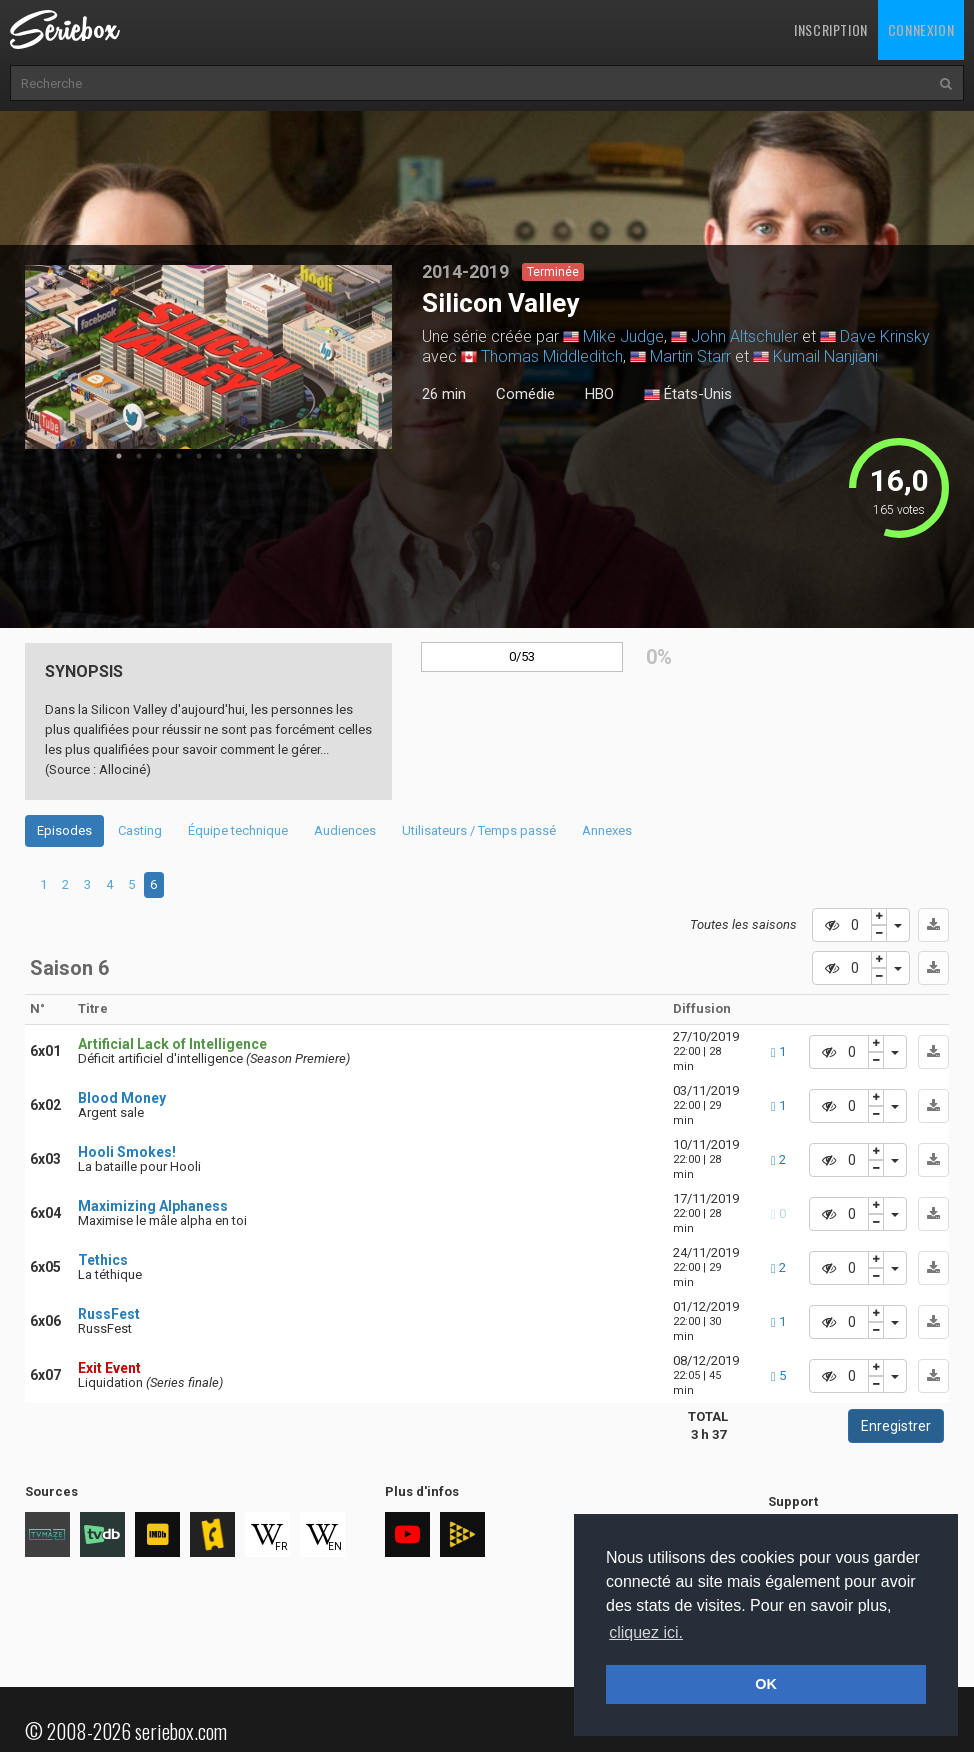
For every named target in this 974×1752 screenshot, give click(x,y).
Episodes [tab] (64, 830)
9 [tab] (279, 456)
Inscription (831, 29)
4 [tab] (179, 456)
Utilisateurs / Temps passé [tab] (479, 830)
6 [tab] (219, 456)
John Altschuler (744, 336)
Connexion (921, 29)
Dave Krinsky (885, 336)
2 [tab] (139, 456)
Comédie (525, 394)
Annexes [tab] (607, 830)
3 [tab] (159, 456)
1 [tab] (119, 456)
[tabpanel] (209, 357)
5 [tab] (199, 456)
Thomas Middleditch (552, 356)
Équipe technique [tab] (238, 830)
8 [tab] (259, 456)
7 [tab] (239, 456)
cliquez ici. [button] (646, 1632)
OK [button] (766, 1684)
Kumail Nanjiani (825, 356)
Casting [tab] (140, 830)
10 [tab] (299, 456)
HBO (599, 394)
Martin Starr (690, 356)
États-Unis (688, 395)
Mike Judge (623, 336)
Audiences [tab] (345, 830)
